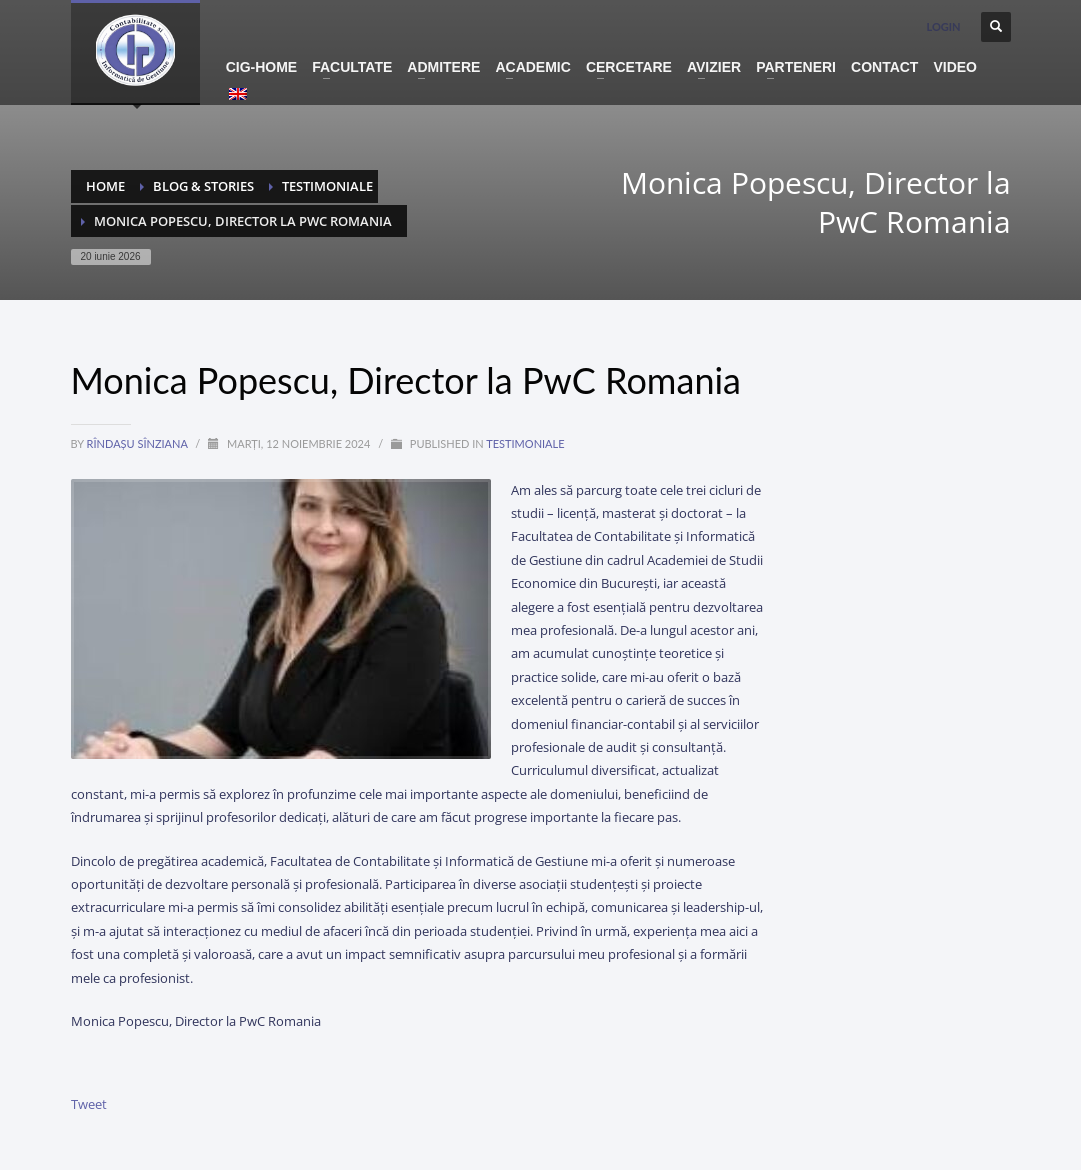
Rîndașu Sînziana (139, 443)
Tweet (89, 1104)
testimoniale (525, 443)
